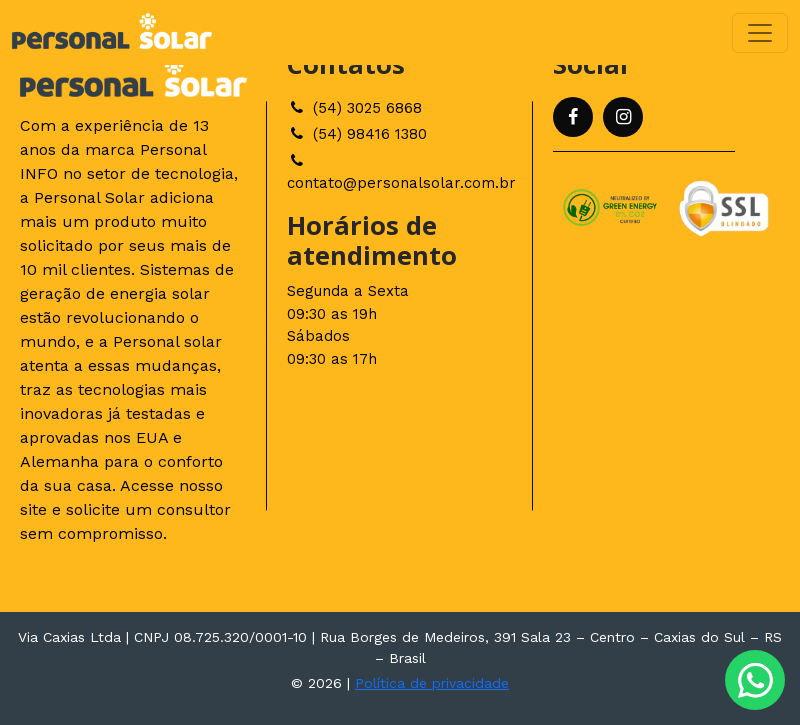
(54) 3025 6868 (354, 108)
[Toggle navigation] (760, 33)
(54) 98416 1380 (357, 134)
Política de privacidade (432, 683)
